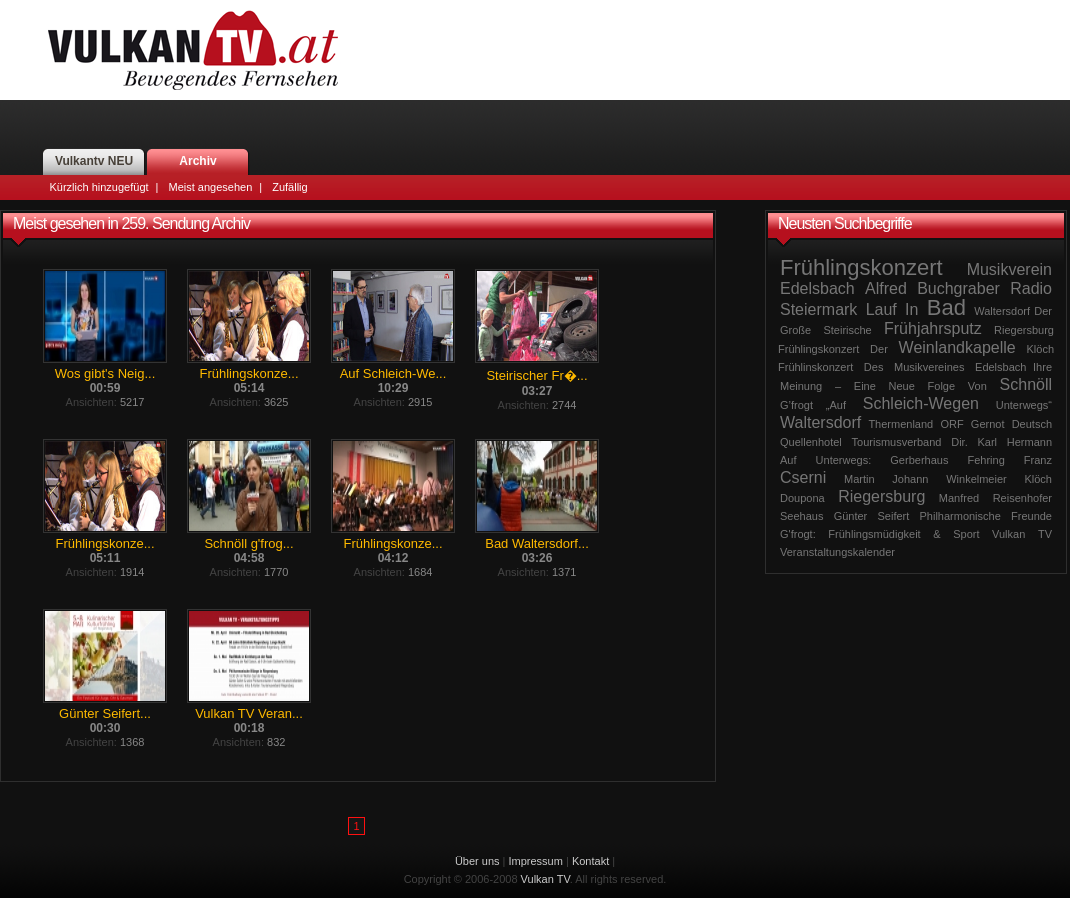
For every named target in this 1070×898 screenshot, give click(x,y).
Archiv (197, 161)
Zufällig (289, 187)
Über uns (477, 861)
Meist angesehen (210, 187)
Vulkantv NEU (94, 161)
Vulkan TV (193, 50)
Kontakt (590, 861)
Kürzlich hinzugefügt (99, 187)
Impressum (536, 861)
